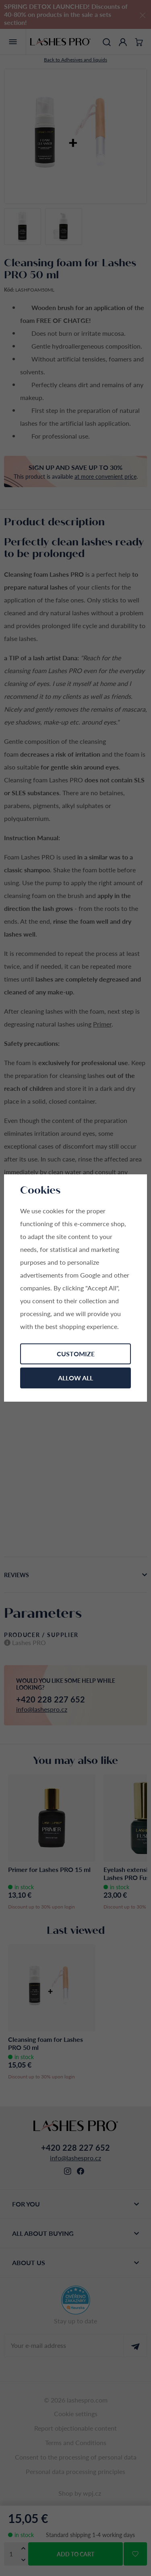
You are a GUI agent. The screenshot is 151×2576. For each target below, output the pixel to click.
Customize (76, 1353)
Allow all (75, 1377)
